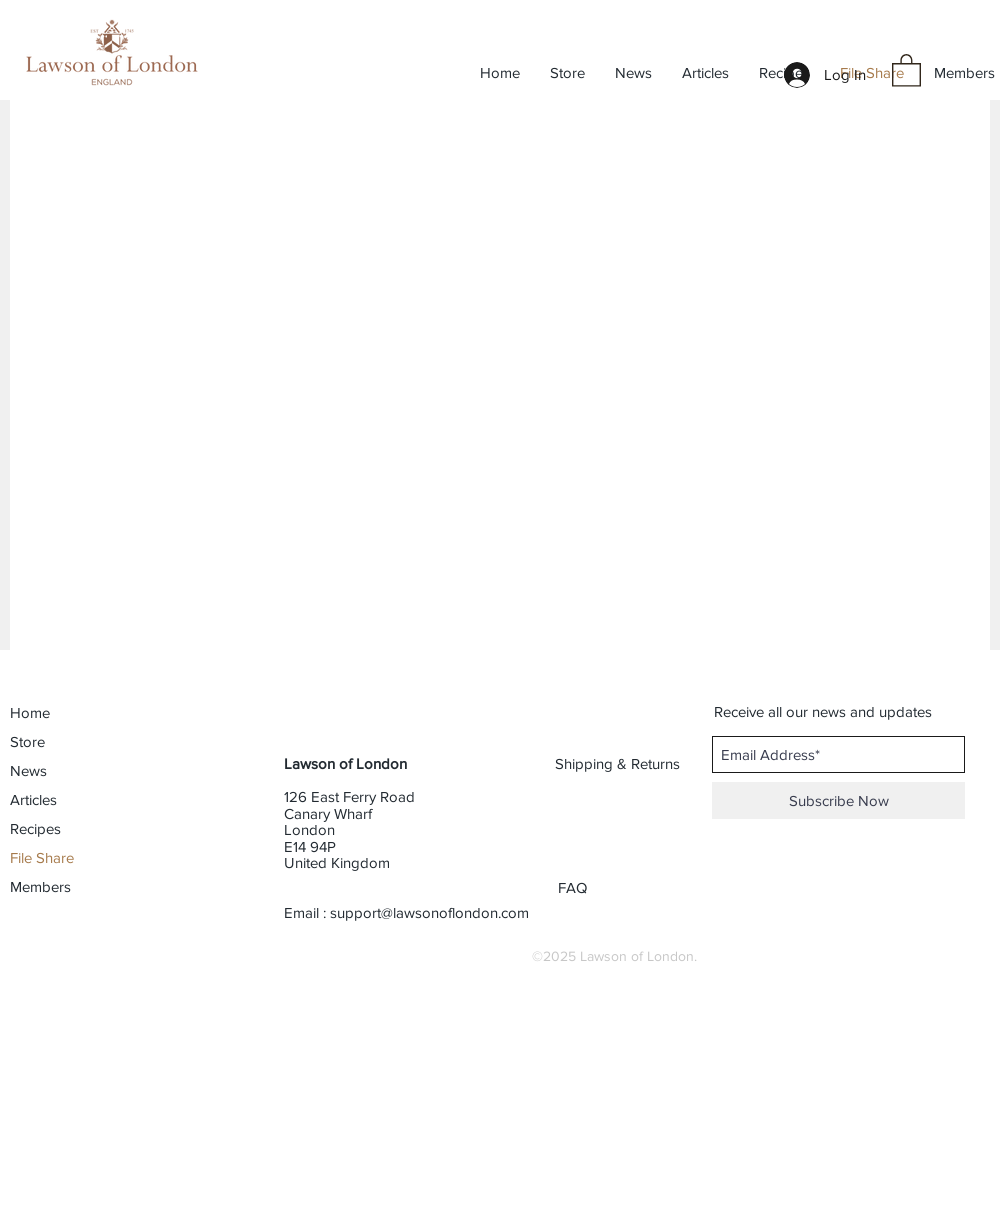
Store (27, 741)
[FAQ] (574, 887)
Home (30, 712)
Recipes (35, 828)
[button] (906, 69)
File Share (42, 857)
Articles (33, 799)
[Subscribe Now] (838, 800)
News (28, 770)
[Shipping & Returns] (618, 763)
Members (40, 886)
